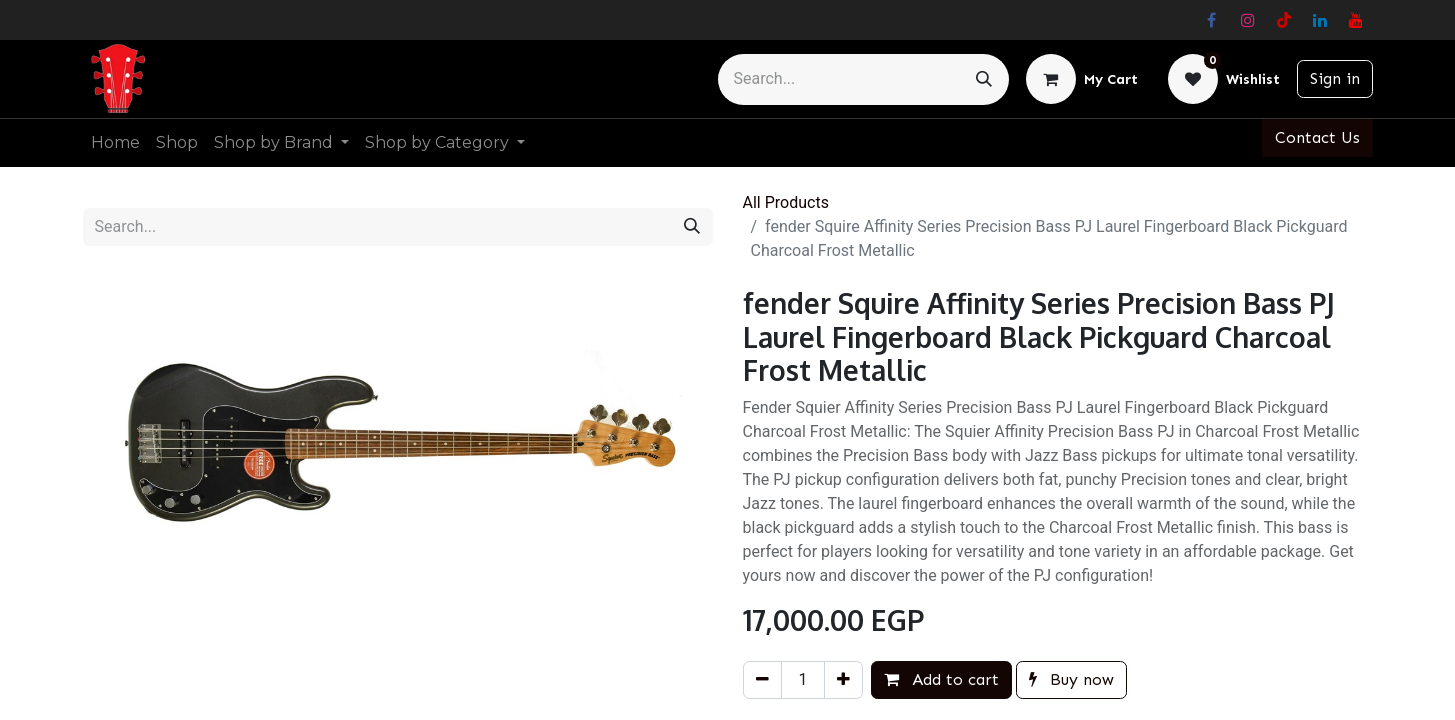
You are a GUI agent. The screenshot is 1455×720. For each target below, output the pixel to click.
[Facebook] (1212, 20)
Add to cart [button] (941, 679)
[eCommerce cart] (1082, 79)
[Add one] (843, 680)
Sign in (1335, 78)
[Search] (984, 79)
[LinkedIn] (1320, 20)
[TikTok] (1284, 20)
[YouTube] (1356, 20)
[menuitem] (115, 143)
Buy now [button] (1071, 679)
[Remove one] (762, 680)
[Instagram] (1248, 20)
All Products (786, 202)
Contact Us (1317, 137)
